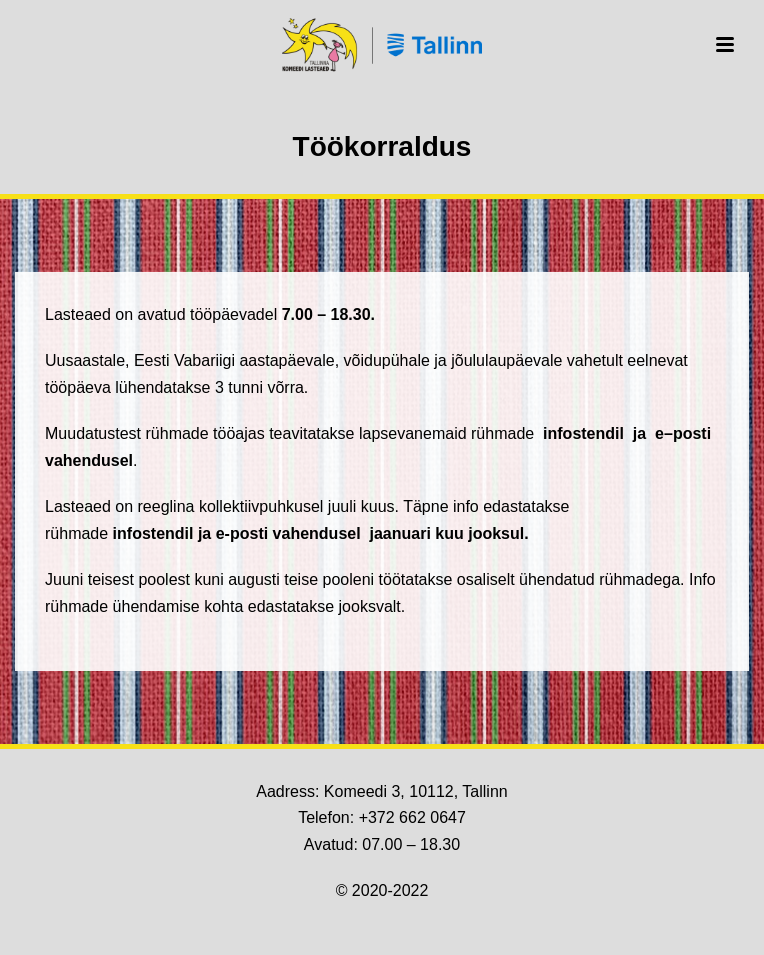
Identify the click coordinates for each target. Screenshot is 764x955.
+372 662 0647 (412, 817)
